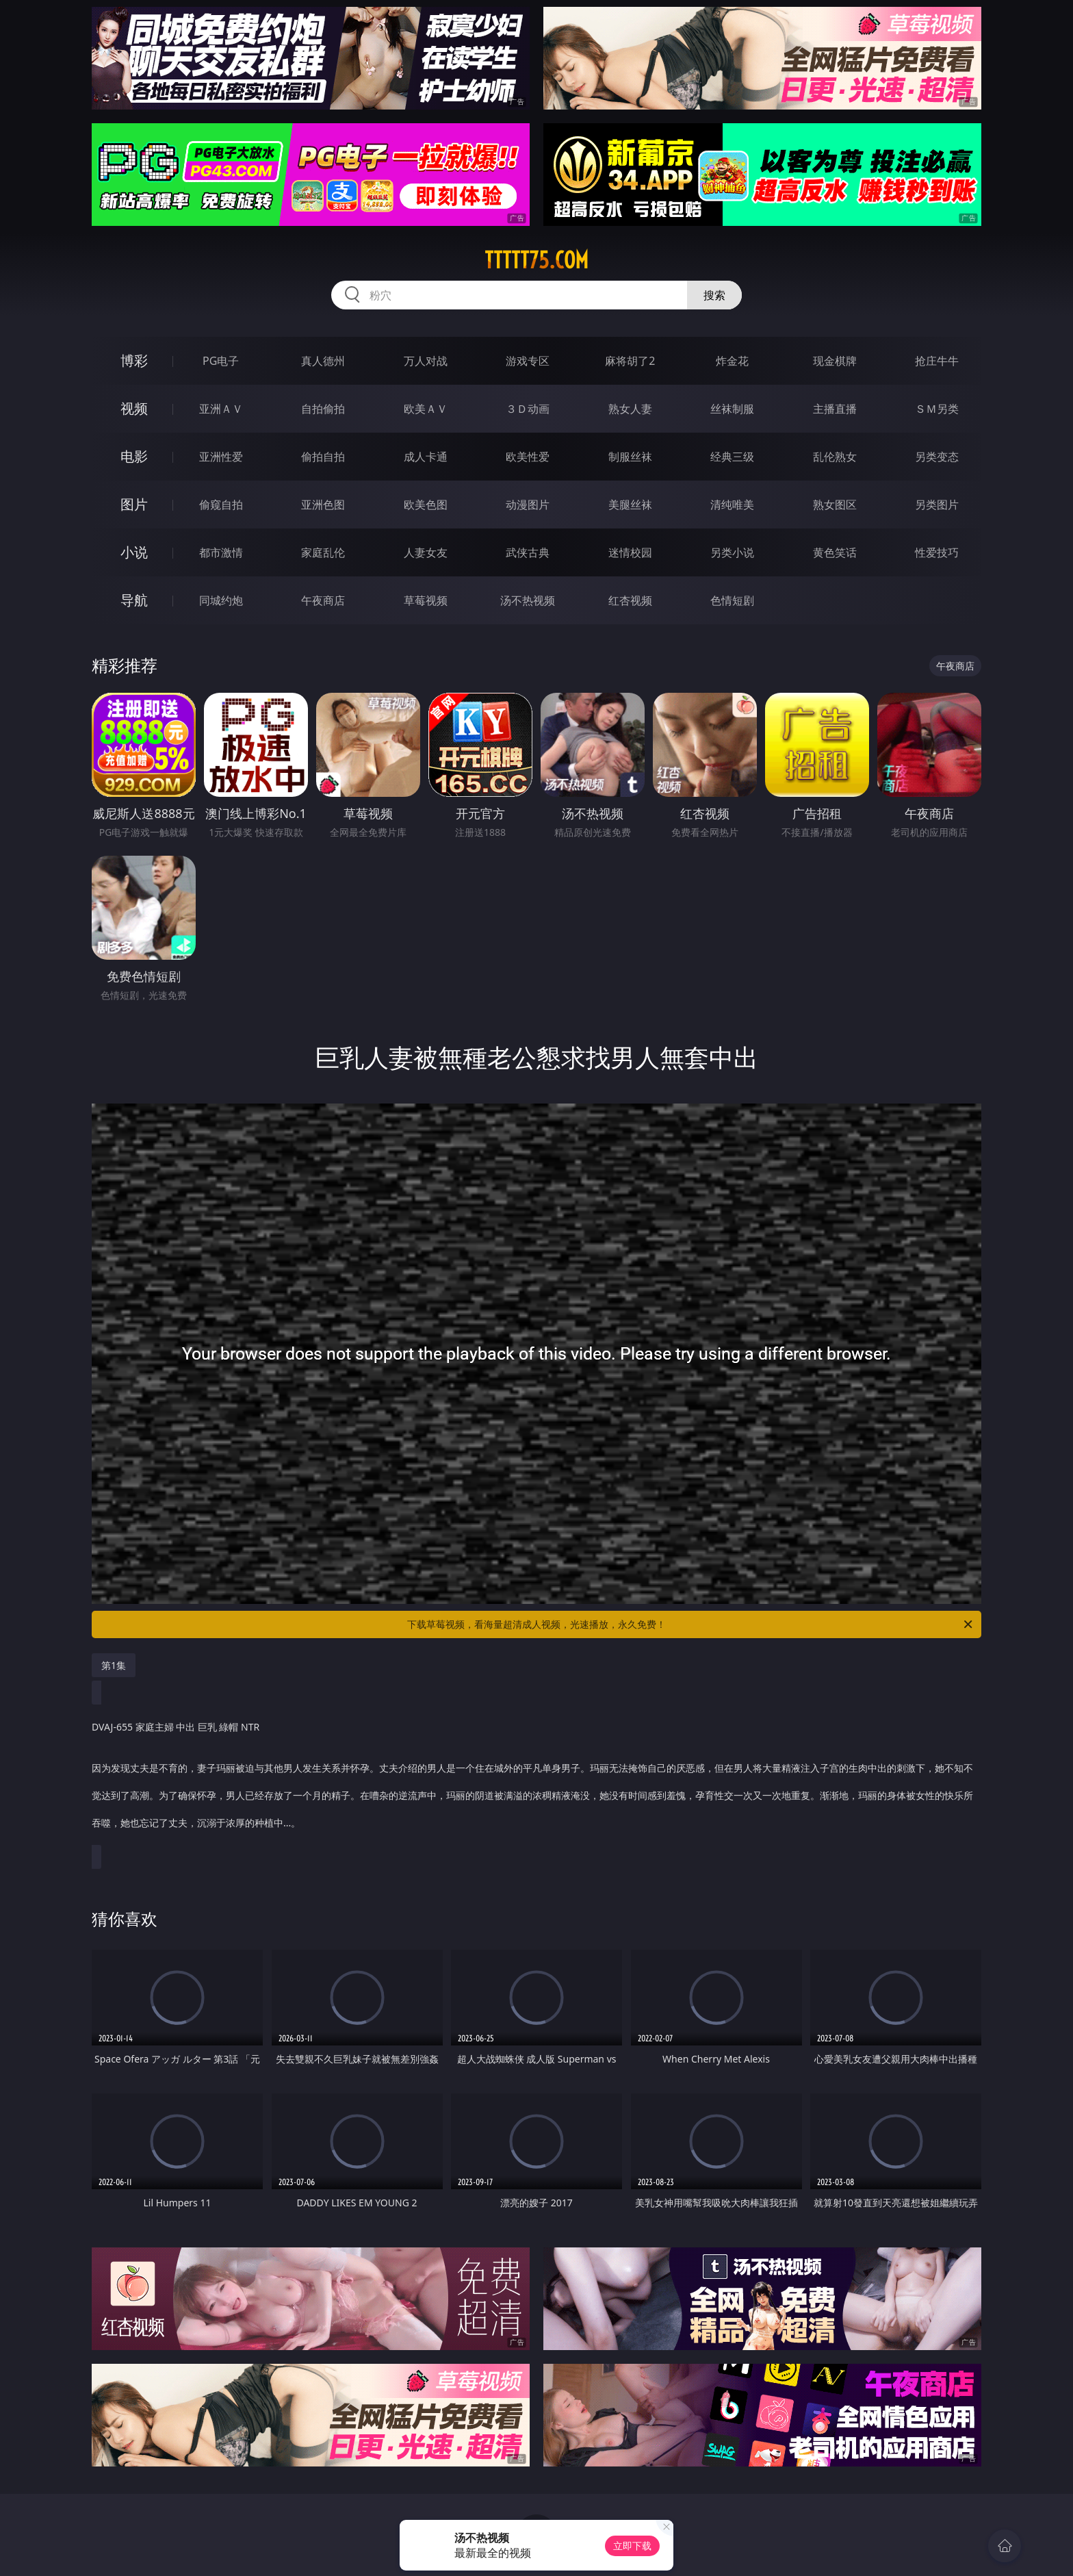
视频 (134, 408)
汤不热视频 (527, 600)
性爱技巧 (937, 552)
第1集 (113, 1665)
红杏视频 (630, 600)
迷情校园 (630, 552)
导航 (134, 600)
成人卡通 (426, 456)
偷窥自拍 (221, 504)
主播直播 (835, 408)
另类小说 (732, 552)
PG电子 (221, 360)
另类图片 (937, 504)
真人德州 (323, 360)
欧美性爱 (528, 456)
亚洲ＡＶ (221, 408)
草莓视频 (426, 600)
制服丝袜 (630, 456)
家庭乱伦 (323, 552)
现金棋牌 (835, 360)
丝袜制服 (732, 408)
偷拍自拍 (323, 456)
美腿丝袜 (630, 504)
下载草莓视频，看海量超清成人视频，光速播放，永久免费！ (690, 1624)
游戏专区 (528, 360)
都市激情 (221, 552)
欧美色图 (426, 504)
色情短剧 (732, 600)
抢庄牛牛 (937, 360)
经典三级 (732, 456)
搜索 (714, 295)
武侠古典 (528, 552)
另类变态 (937, 456)
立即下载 (632, 2545)
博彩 (134, 360)
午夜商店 (323, 600)
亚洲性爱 (221, 456)
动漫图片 (528, 504)
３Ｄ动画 (528, 408)
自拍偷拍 (323, 408)
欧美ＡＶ (426, 408)
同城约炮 (221, 600)
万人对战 (426, 360)
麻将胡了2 (630, 360)
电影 (134, 456)
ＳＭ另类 (937, 408)
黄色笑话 (835, 552)
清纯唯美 (732, 504)
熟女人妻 (630, 408)
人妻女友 (426, 552)
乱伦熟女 (835, 456)
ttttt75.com (536, 260)
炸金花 (732, 360)
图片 (134, 504)
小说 (134, 552)
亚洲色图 (323, 504)
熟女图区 (835, 504)
